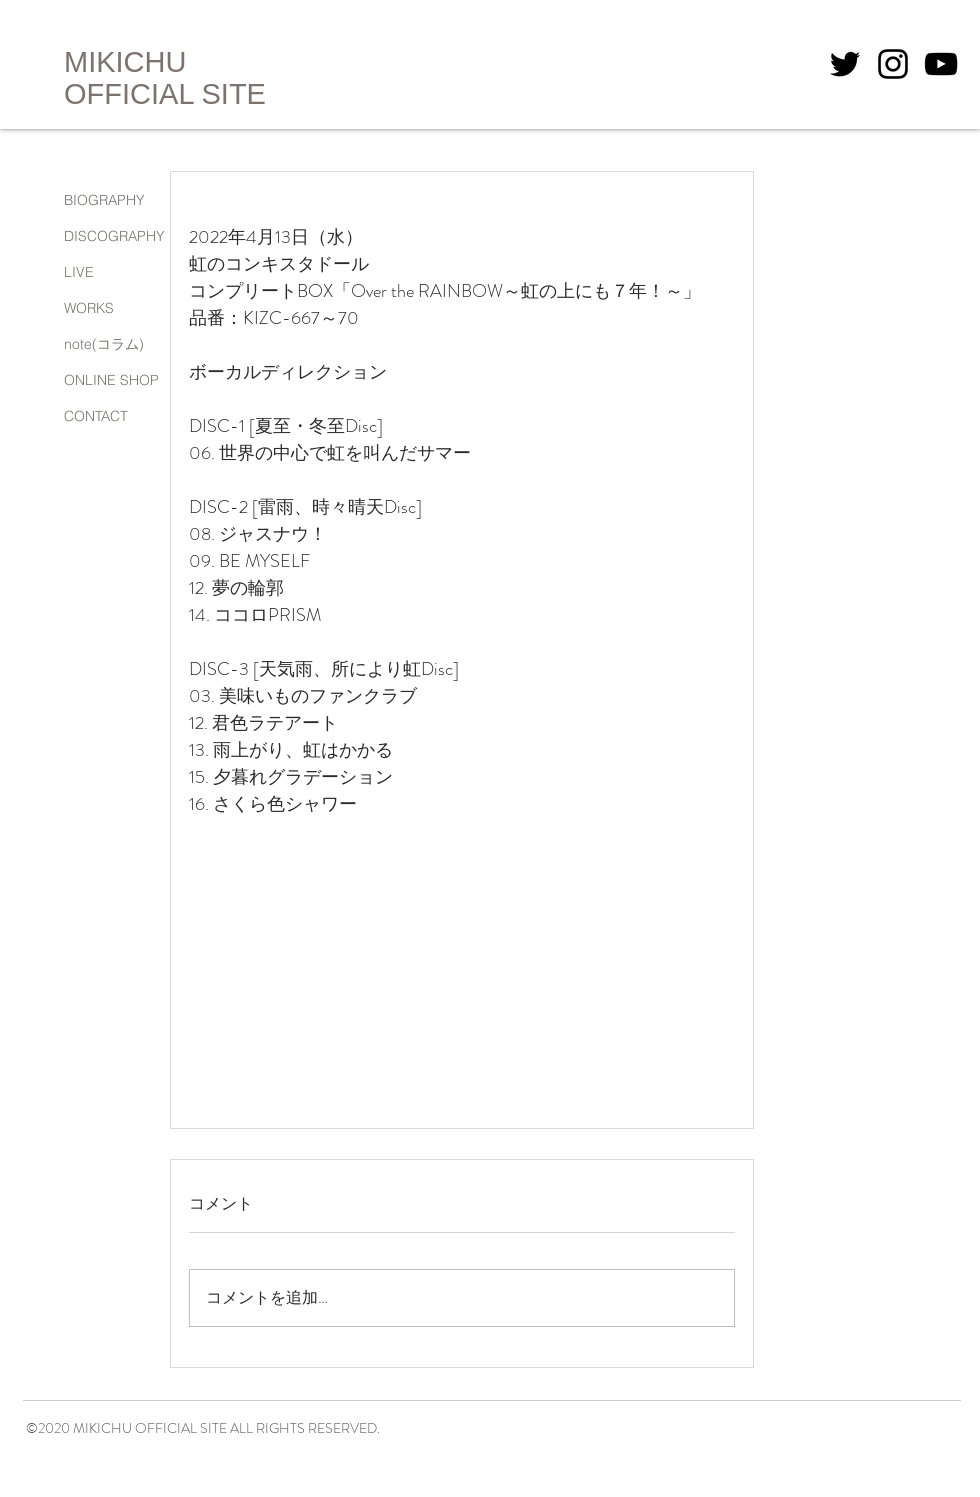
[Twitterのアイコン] (845, 64)
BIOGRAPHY (104, 200)
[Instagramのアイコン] (893, 64)
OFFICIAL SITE (165, 94)
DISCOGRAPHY (114, 236)
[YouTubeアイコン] (941, 64)
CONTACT (96, 416)
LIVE (79, 272)
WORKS (89, 308)
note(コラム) (104, 344)
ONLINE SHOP (111, 380)
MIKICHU (125, 62)
